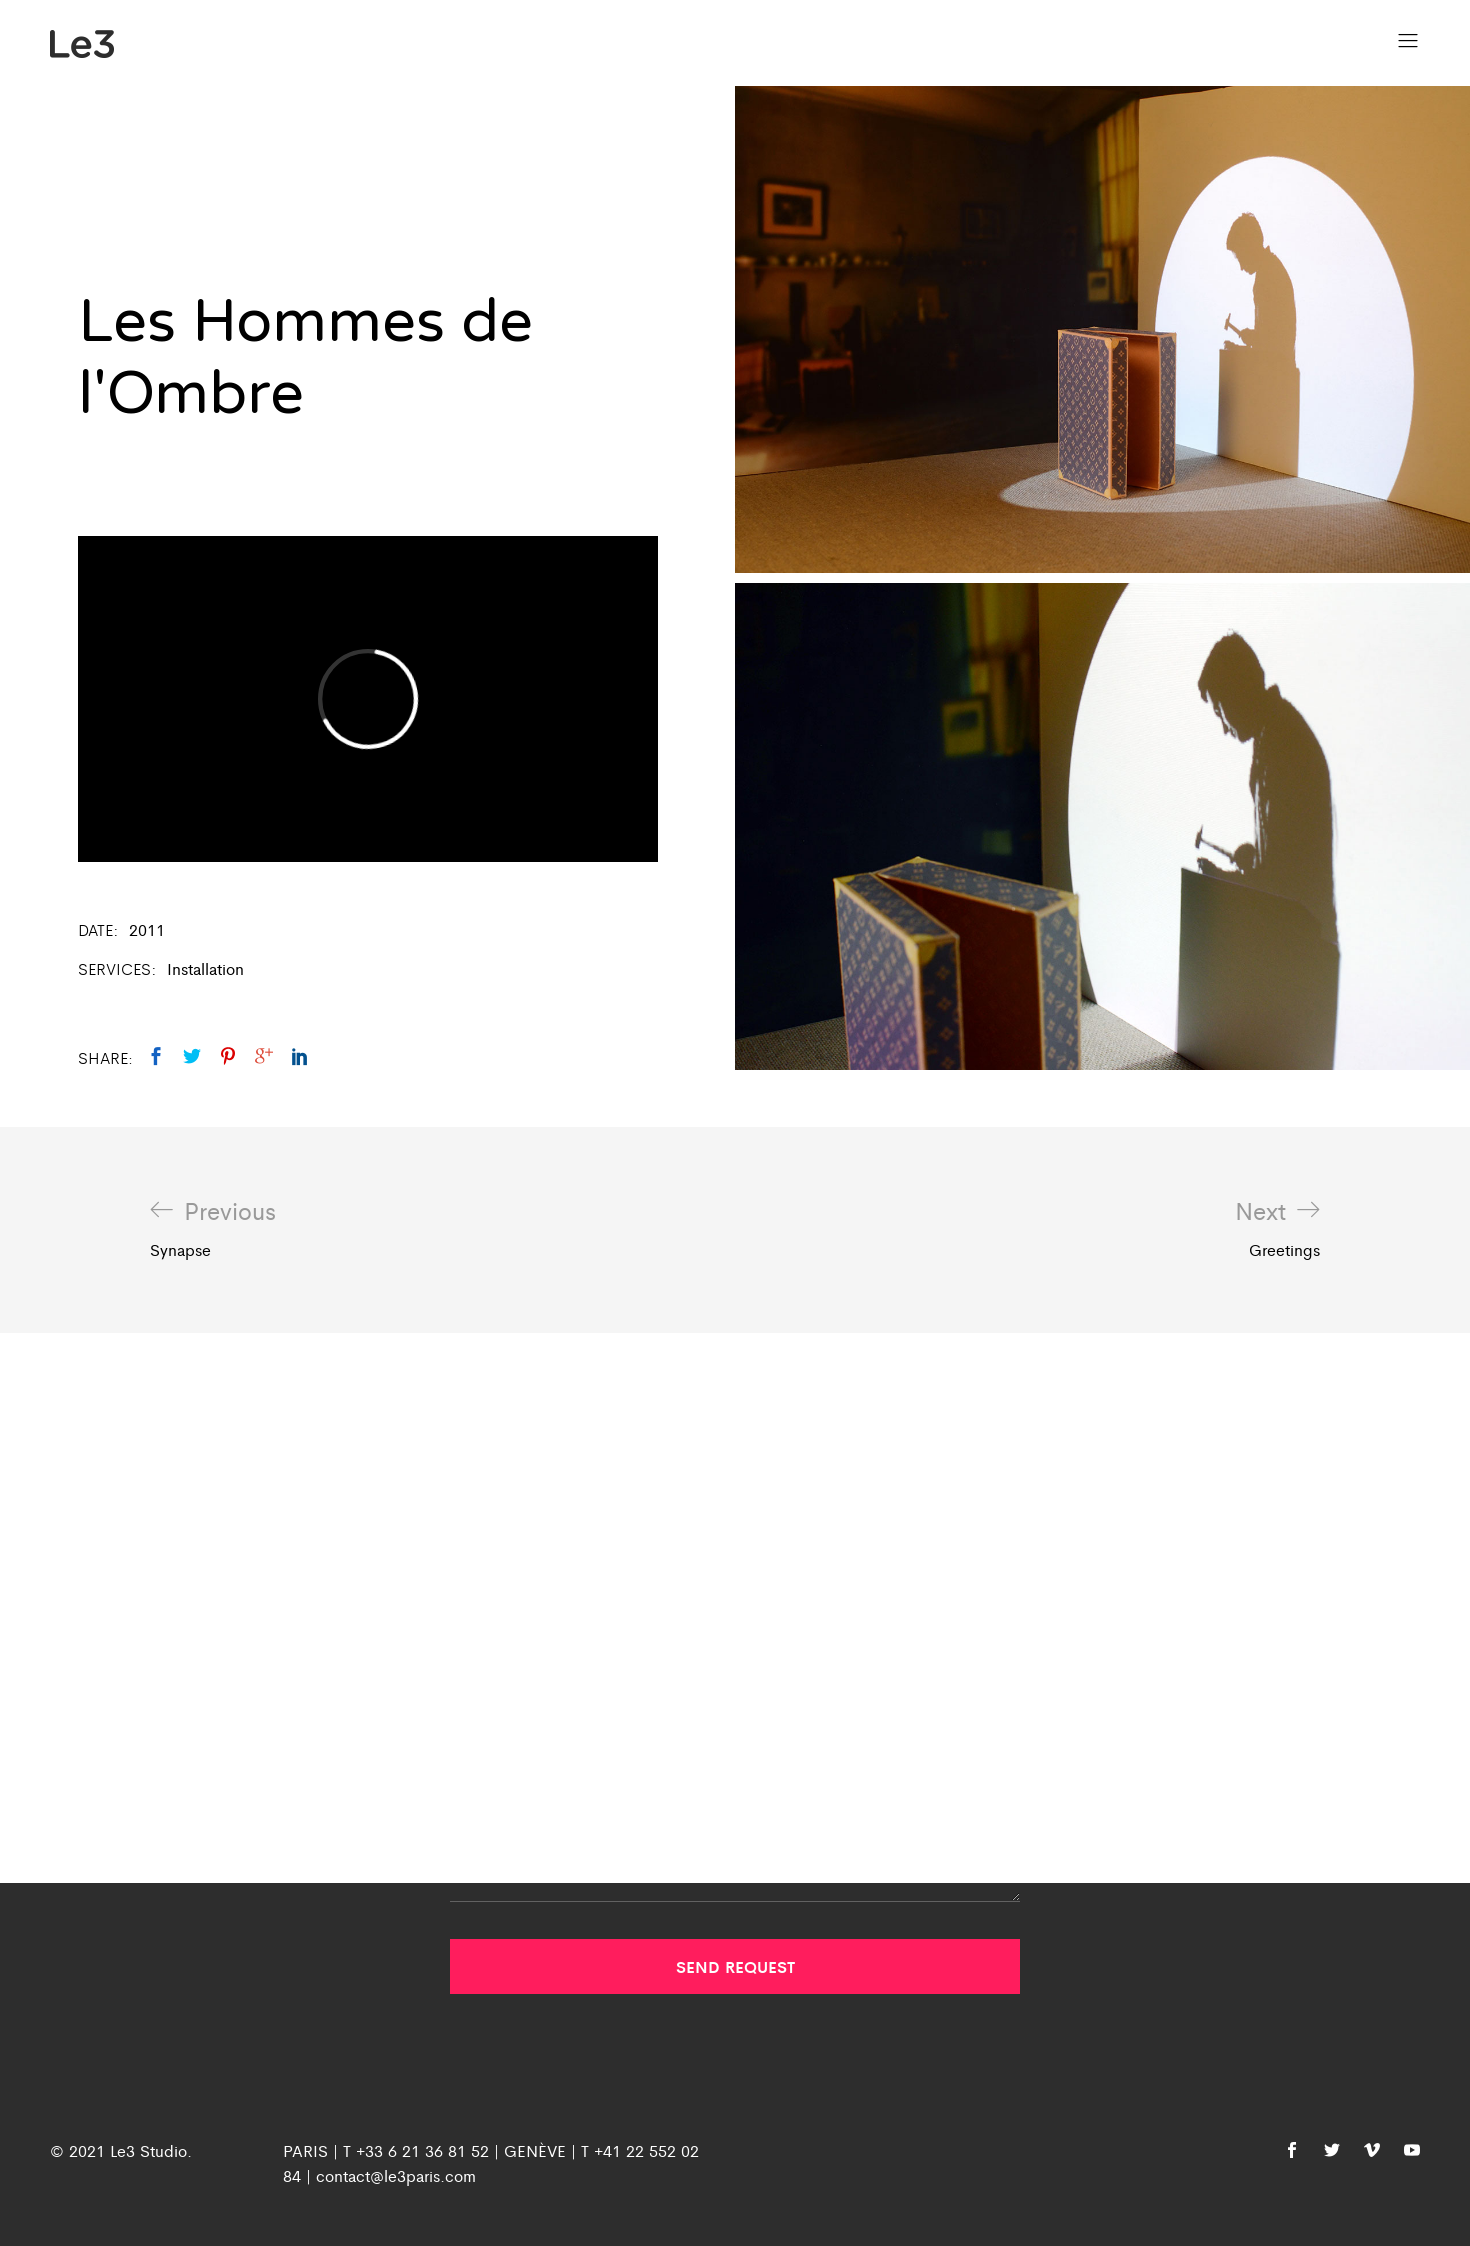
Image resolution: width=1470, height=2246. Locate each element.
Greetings (1277, 1229)
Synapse (213, 1229)
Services (114, 968)
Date (95, 929)
